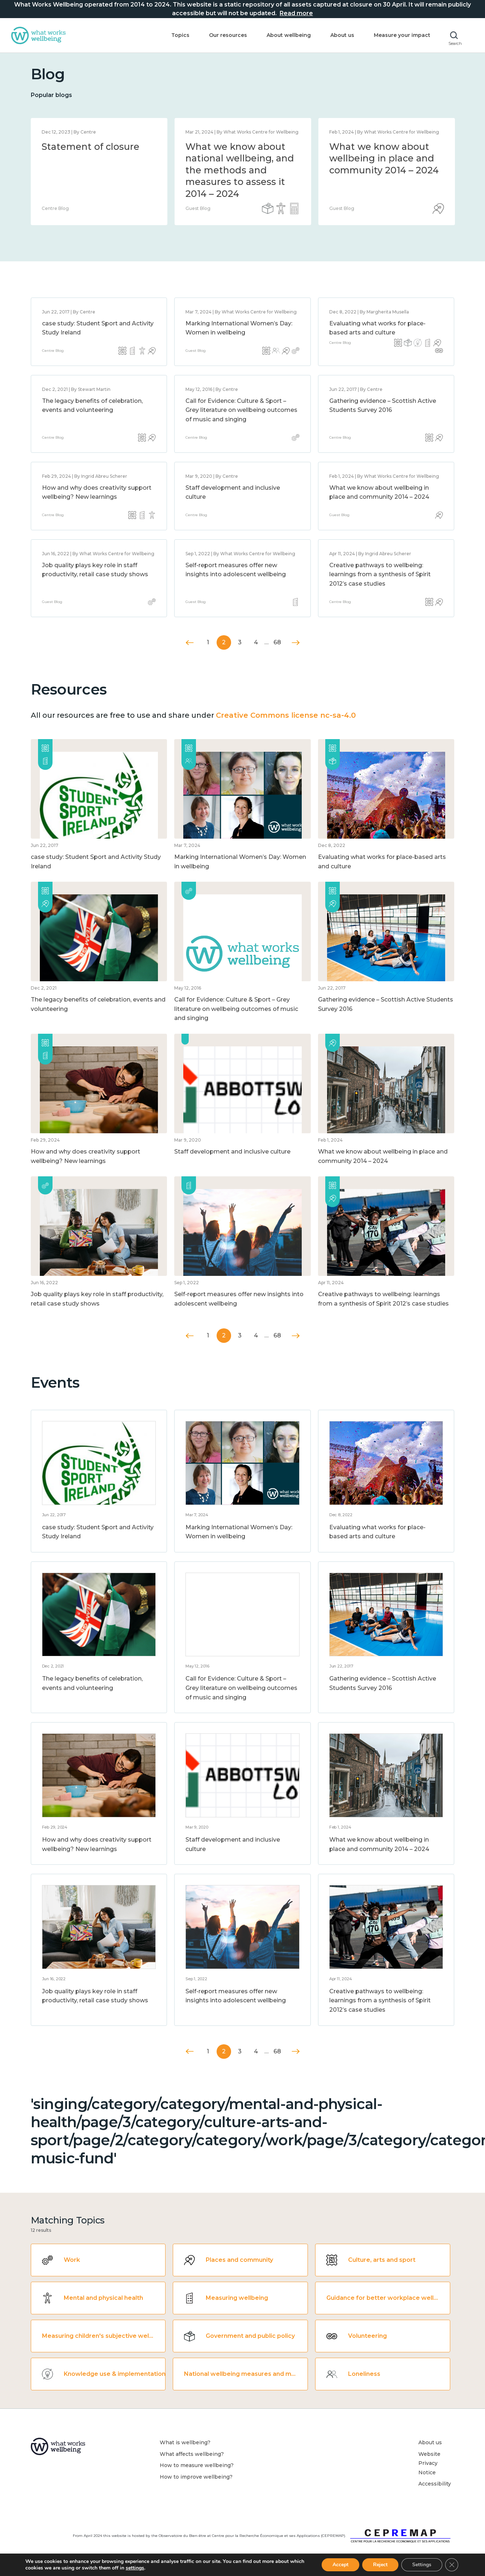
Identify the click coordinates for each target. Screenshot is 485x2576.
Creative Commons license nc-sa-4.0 (286, 715)
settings (135, 2568)
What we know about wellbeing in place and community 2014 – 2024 (384, 158)
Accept (340, 2564)
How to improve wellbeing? (196, 2477)
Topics (180, 35)
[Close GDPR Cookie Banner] (451, 2564)
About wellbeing (289, 35)
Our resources (228, 35)
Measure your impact (402, 35)
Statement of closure (90, 146)
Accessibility (434, 2483)
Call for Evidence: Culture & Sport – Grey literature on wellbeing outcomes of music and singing (241, 410)
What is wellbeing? (185, 2442)
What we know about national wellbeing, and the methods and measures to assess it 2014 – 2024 (239, 170)
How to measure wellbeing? (197, 2465)
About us (342, 35)
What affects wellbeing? (192, 2454)
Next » (295, 642)
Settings (421, 2564)
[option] (99, 171)
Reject (380, 2564)
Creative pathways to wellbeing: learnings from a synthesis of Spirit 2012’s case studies (380, 574)
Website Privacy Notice (429, 2463)
